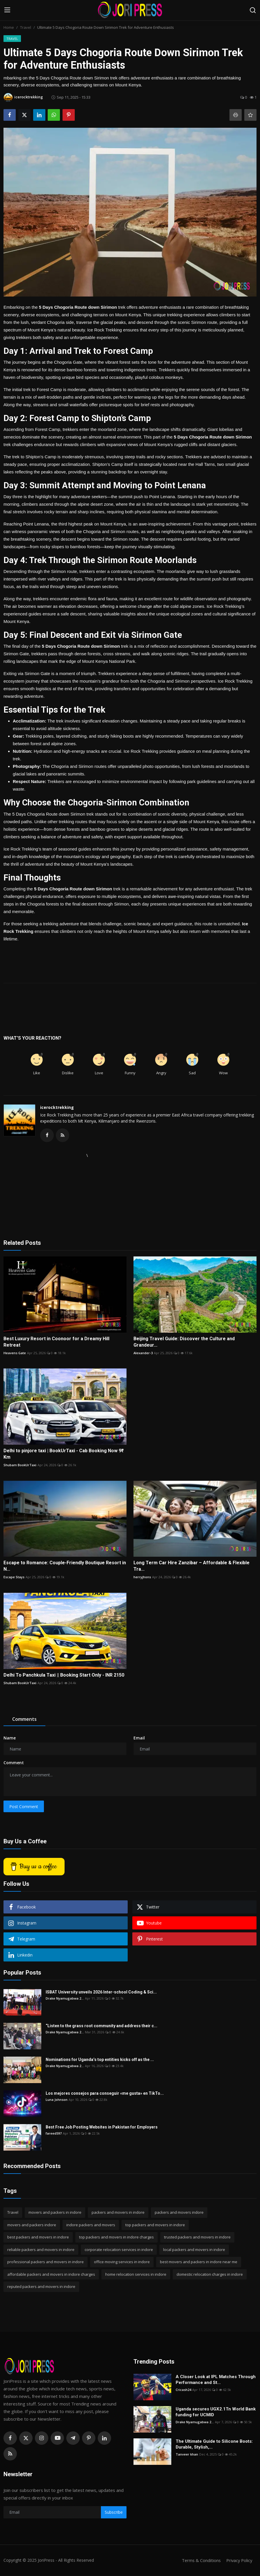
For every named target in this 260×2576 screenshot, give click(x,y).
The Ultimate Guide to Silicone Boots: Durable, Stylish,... (214, 2444)
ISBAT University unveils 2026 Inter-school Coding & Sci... (101, 1992)
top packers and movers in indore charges (116, 2237)
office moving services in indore (122, 2262)
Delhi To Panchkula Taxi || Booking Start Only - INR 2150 (63, 1675)
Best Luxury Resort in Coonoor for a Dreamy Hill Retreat (56, 1342)
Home (8, 27)
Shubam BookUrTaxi (19, 1465)
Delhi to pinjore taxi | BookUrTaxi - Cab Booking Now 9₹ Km (63, 1454)
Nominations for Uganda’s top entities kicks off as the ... (100, 2060)
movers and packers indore (31, 2225)
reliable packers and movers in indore (40, 2249)
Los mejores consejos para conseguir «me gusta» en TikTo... (105, 2094)
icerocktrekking (57, 1107)
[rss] (10, 2454)
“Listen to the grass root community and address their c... (101, 2026)
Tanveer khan (187, 2454)
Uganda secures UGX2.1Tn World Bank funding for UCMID (216, 2412)
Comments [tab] (24, 1719)
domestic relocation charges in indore (210, 2274)
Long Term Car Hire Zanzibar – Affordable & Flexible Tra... (191, 1566)
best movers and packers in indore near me (198, 2262)
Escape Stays (13, 1577)
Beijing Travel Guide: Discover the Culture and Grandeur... (184, 1342)
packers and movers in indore (118, 2212)
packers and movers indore (179, 2212)
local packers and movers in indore (194, 2249)
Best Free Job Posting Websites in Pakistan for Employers (102, 2127)
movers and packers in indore (55, 2212)
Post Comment (23, 1807)
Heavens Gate (14, 1353)
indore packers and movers (90, 2225)
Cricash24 (183, 2390)
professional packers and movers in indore (45, 2262)
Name (9, 1738)
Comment (13, 1763)
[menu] (7, 10)
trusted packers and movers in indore (197, 2237)
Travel (25, 27)
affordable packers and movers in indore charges (51, 2274)
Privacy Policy (238, 2560)
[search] (252, 10)
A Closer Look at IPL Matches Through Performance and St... (216, 2379)
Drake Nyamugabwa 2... (65, 1999)
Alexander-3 (143, 1353)
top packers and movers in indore (155, 2225)
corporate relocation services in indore (119, 2249)
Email (139, 1738)
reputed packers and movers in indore (41, 2287)
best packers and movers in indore (38, 2237)
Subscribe (114, 2512)
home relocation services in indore (135, 2274)
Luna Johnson (56, 2100)
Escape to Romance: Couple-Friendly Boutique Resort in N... (64, 1566)
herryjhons (142, 1577)
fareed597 (54, 2134)
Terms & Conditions (199, 2560)
